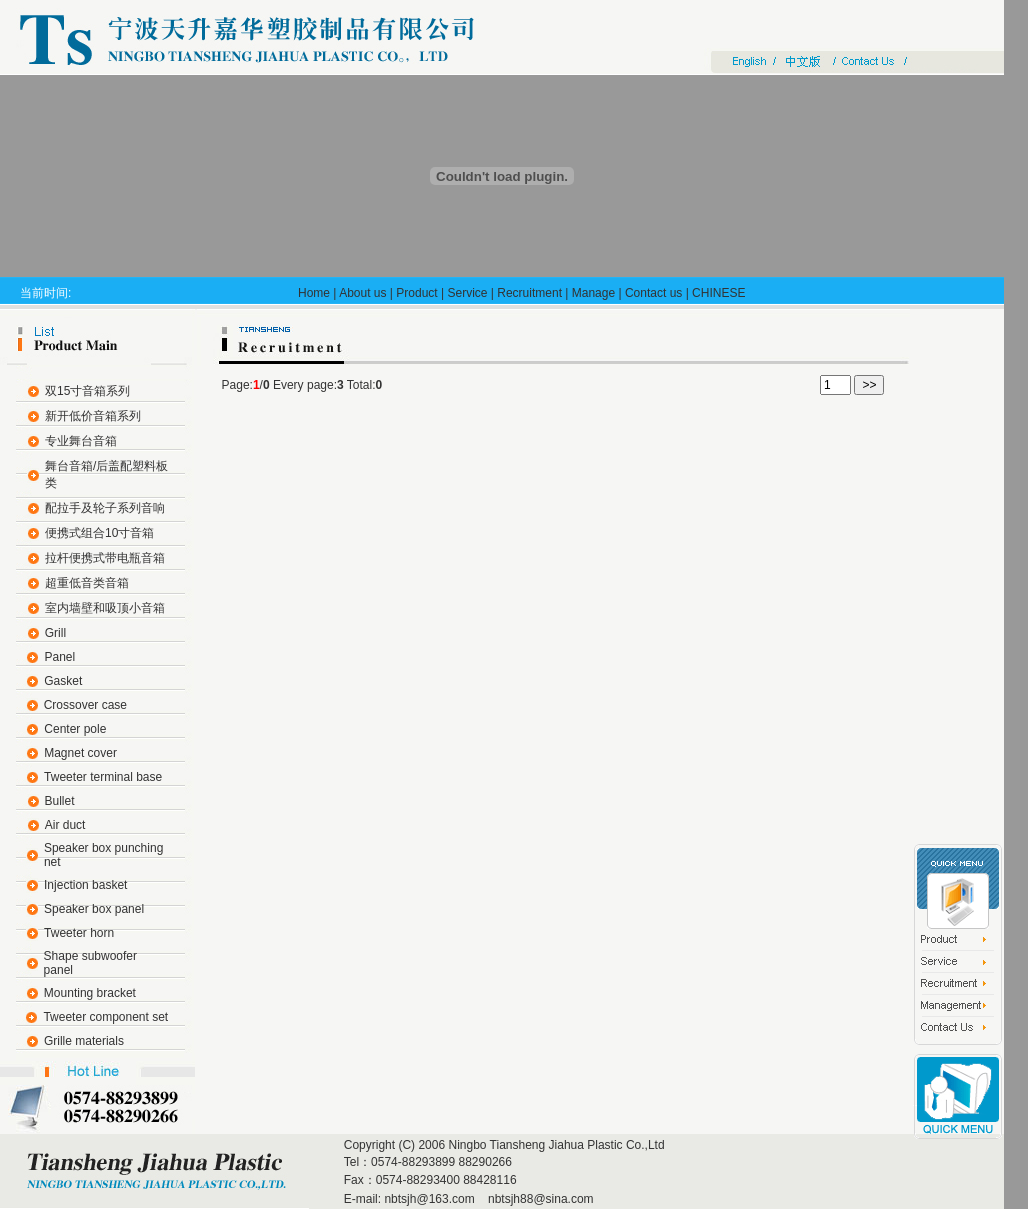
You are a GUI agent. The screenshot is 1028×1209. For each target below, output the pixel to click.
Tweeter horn (79, 933)
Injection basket (85, 885)
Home (314, 293)
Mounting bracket (90, 993)
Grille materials (84, 1041)
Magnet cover (80, 753)
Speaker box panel (94, 909)
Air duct (65, 825)
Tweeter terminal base (103, 777)
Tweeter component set (105, 1017)
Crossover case (85, 705)
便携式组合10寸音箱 (99, 533)
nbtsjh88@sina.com (539, 1199)
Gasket (63, 681)
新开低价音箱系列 (93, 416)
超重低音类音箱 (87, 583)
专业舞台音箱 (81, 441)
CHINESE (718, 293)
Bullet (60, 801)
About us (362, 293)
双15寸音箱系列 (87, 391)
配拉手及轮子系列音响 (105, 508)
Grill (55, 633)
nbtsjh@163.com (429, 1199)
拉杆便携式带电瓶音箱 (105, 558)
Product (416, 293)
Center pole (75, 729)
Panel (59, 657)
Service (467, 293)
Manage (593, 293)
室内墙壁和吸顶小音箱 (105, 608)
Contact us (653, 293)
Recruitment (529, 293)
